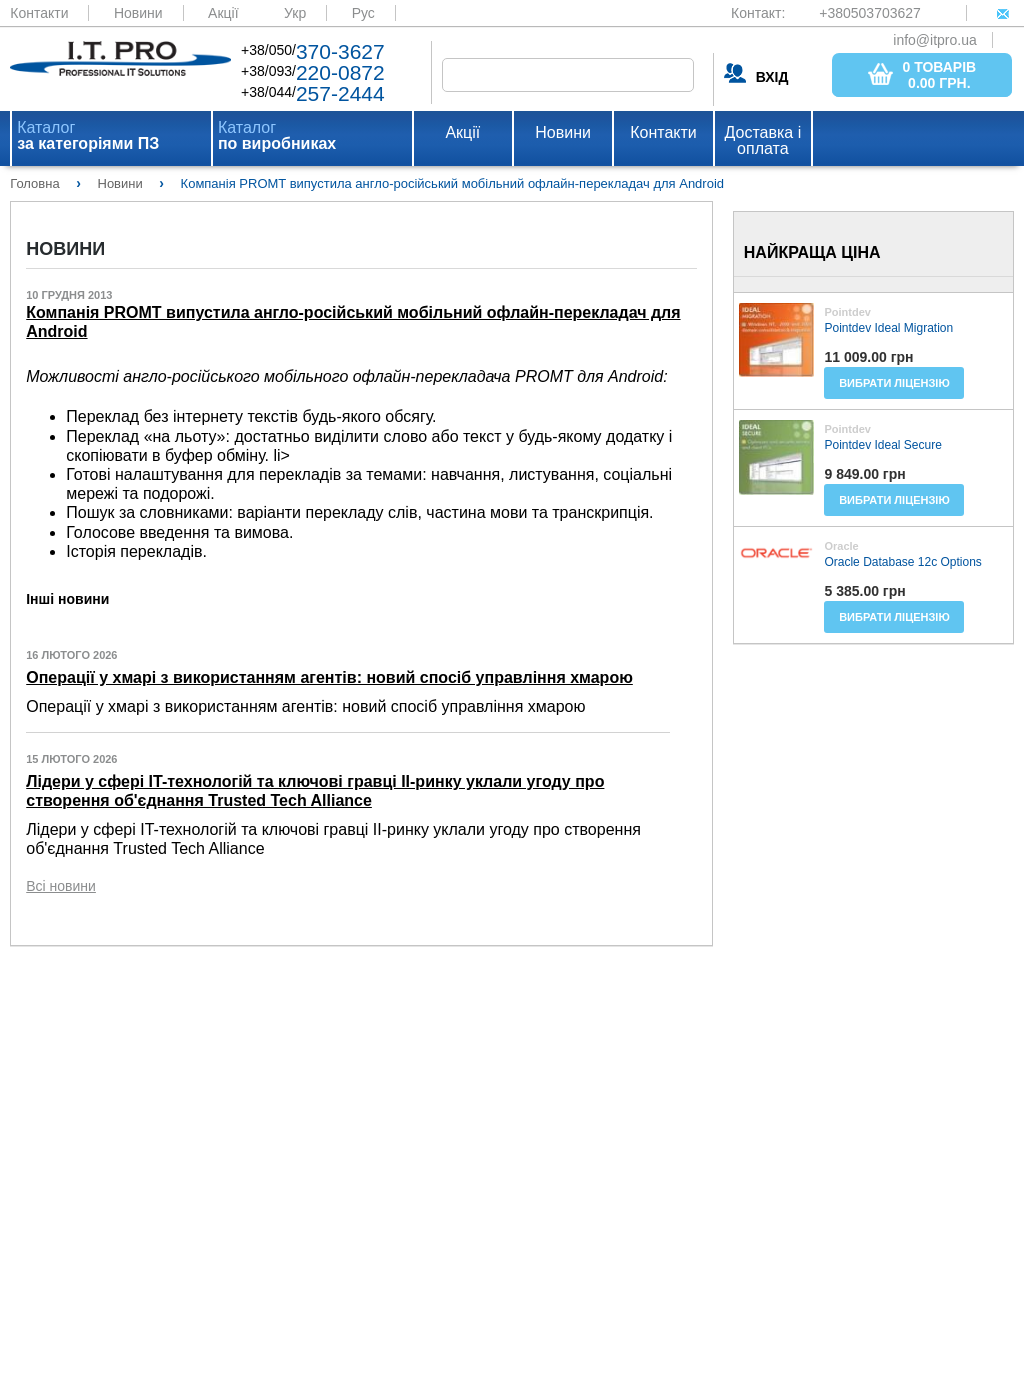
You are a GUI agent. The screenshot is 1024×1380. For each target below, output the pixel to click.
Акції (223, 13)
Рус (363, 13)
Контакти (39, 13)
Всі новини (61, 886)
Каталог (88, 136)
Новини (138, 13)
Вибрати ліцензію (894, 383)
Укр (295, 13)
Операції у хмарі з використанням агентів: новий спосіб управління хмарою (329, 677)
